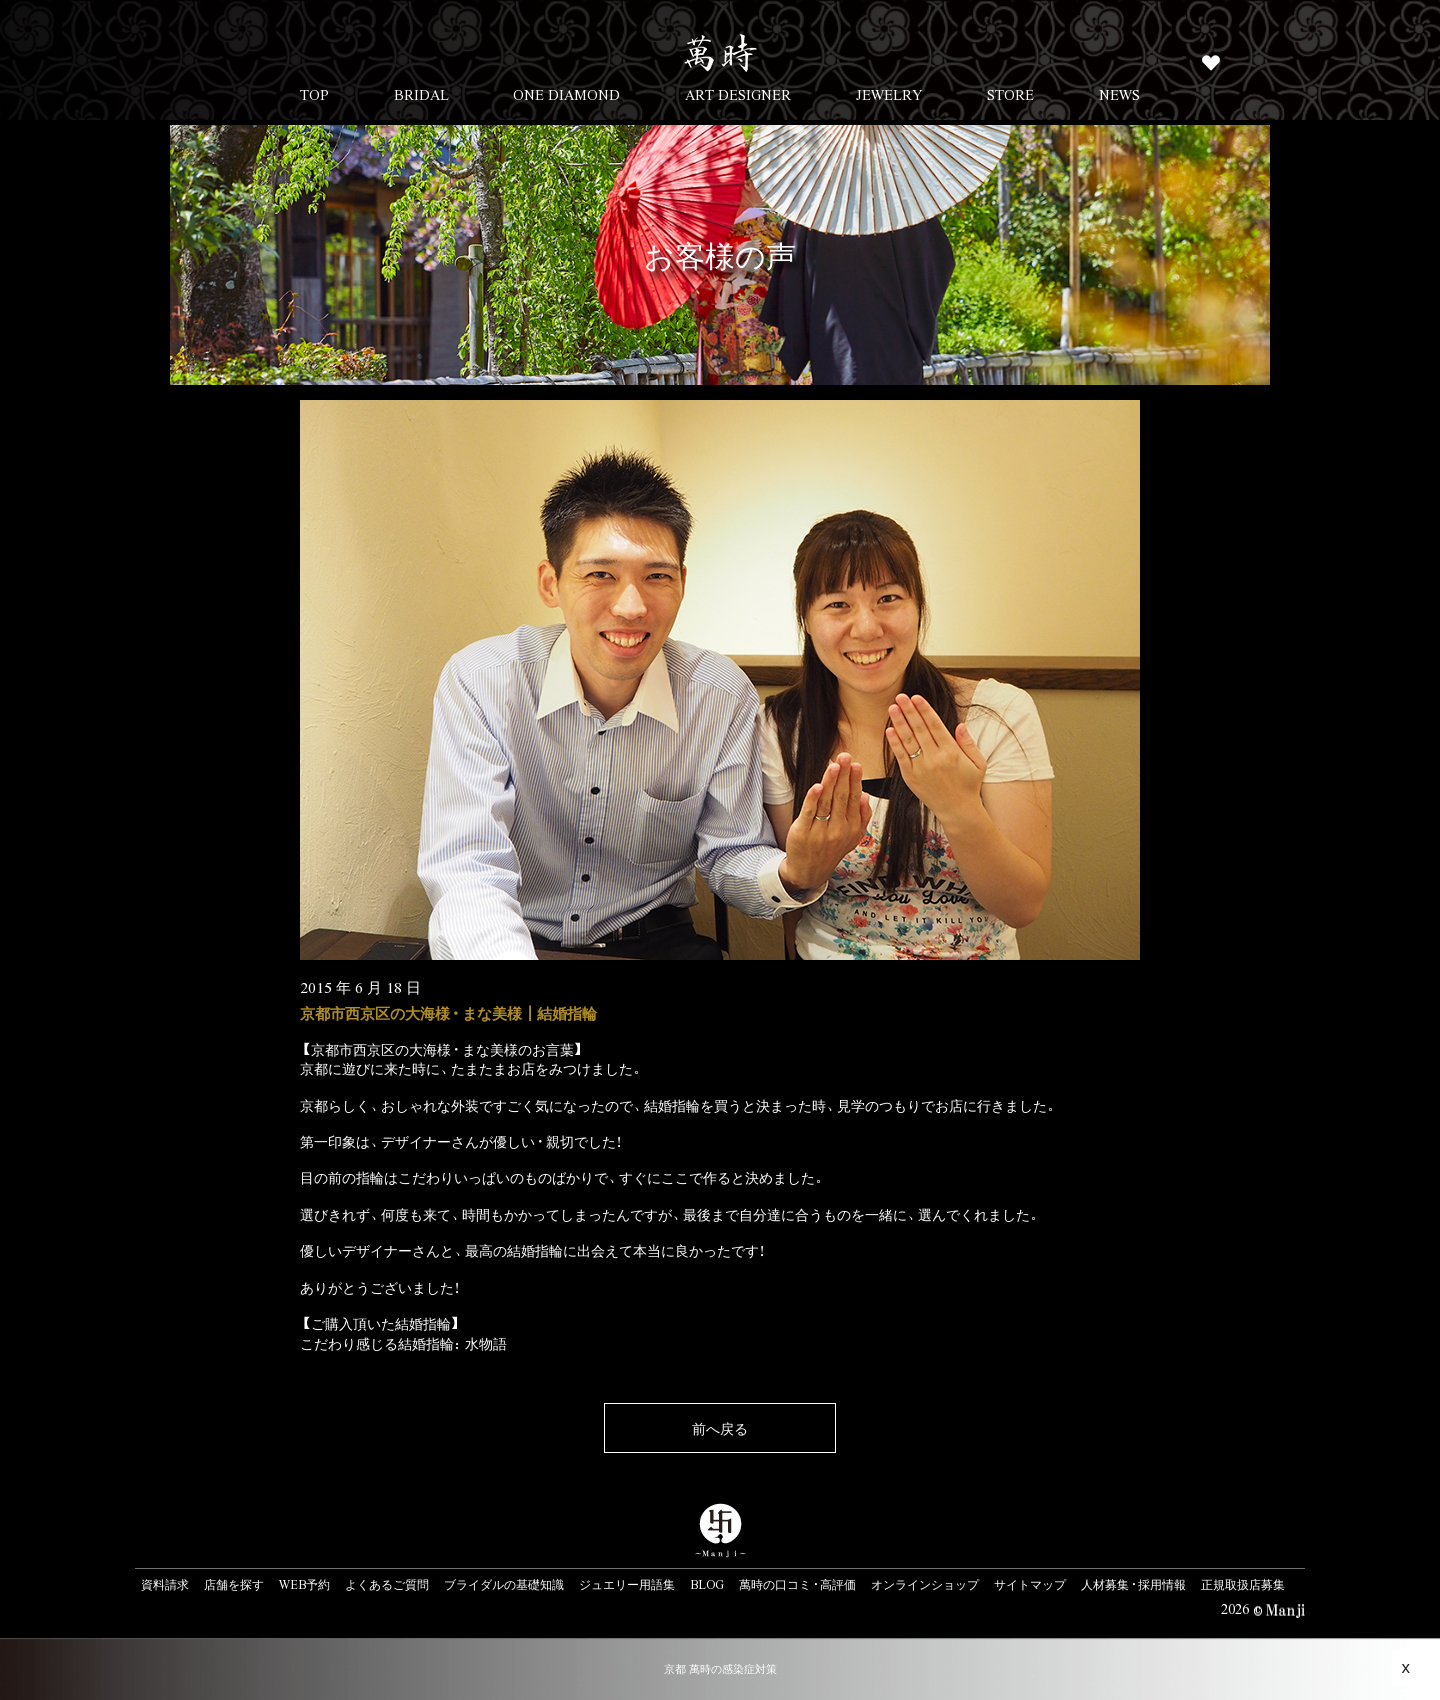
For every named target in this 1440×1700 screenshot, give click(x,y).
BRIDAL (421, 94)
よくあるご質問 (387, 1584)
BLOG (707, 1584)
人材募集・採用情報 (1133, 1584)
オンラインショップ (925, 1584)
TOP (314, 94)
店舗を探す (234, 1584)
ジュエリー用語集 (627, 1584)
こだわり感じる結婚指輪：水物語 (403, 1343)
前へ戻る (720, 1428)
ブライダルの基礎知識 (504, 1584)
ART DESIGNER (738, 94)
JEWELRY (889, 94)
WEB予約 (304, 1584)
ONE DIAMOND (566, 94)
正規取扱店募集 (1243, 1584)
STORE (1010, 94)
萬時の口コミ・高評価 (797, 1584)
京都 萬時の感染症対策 (720, 1668)
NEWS (1119, 94)
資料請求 (165, 1584)
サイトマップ (1030, 1584)
